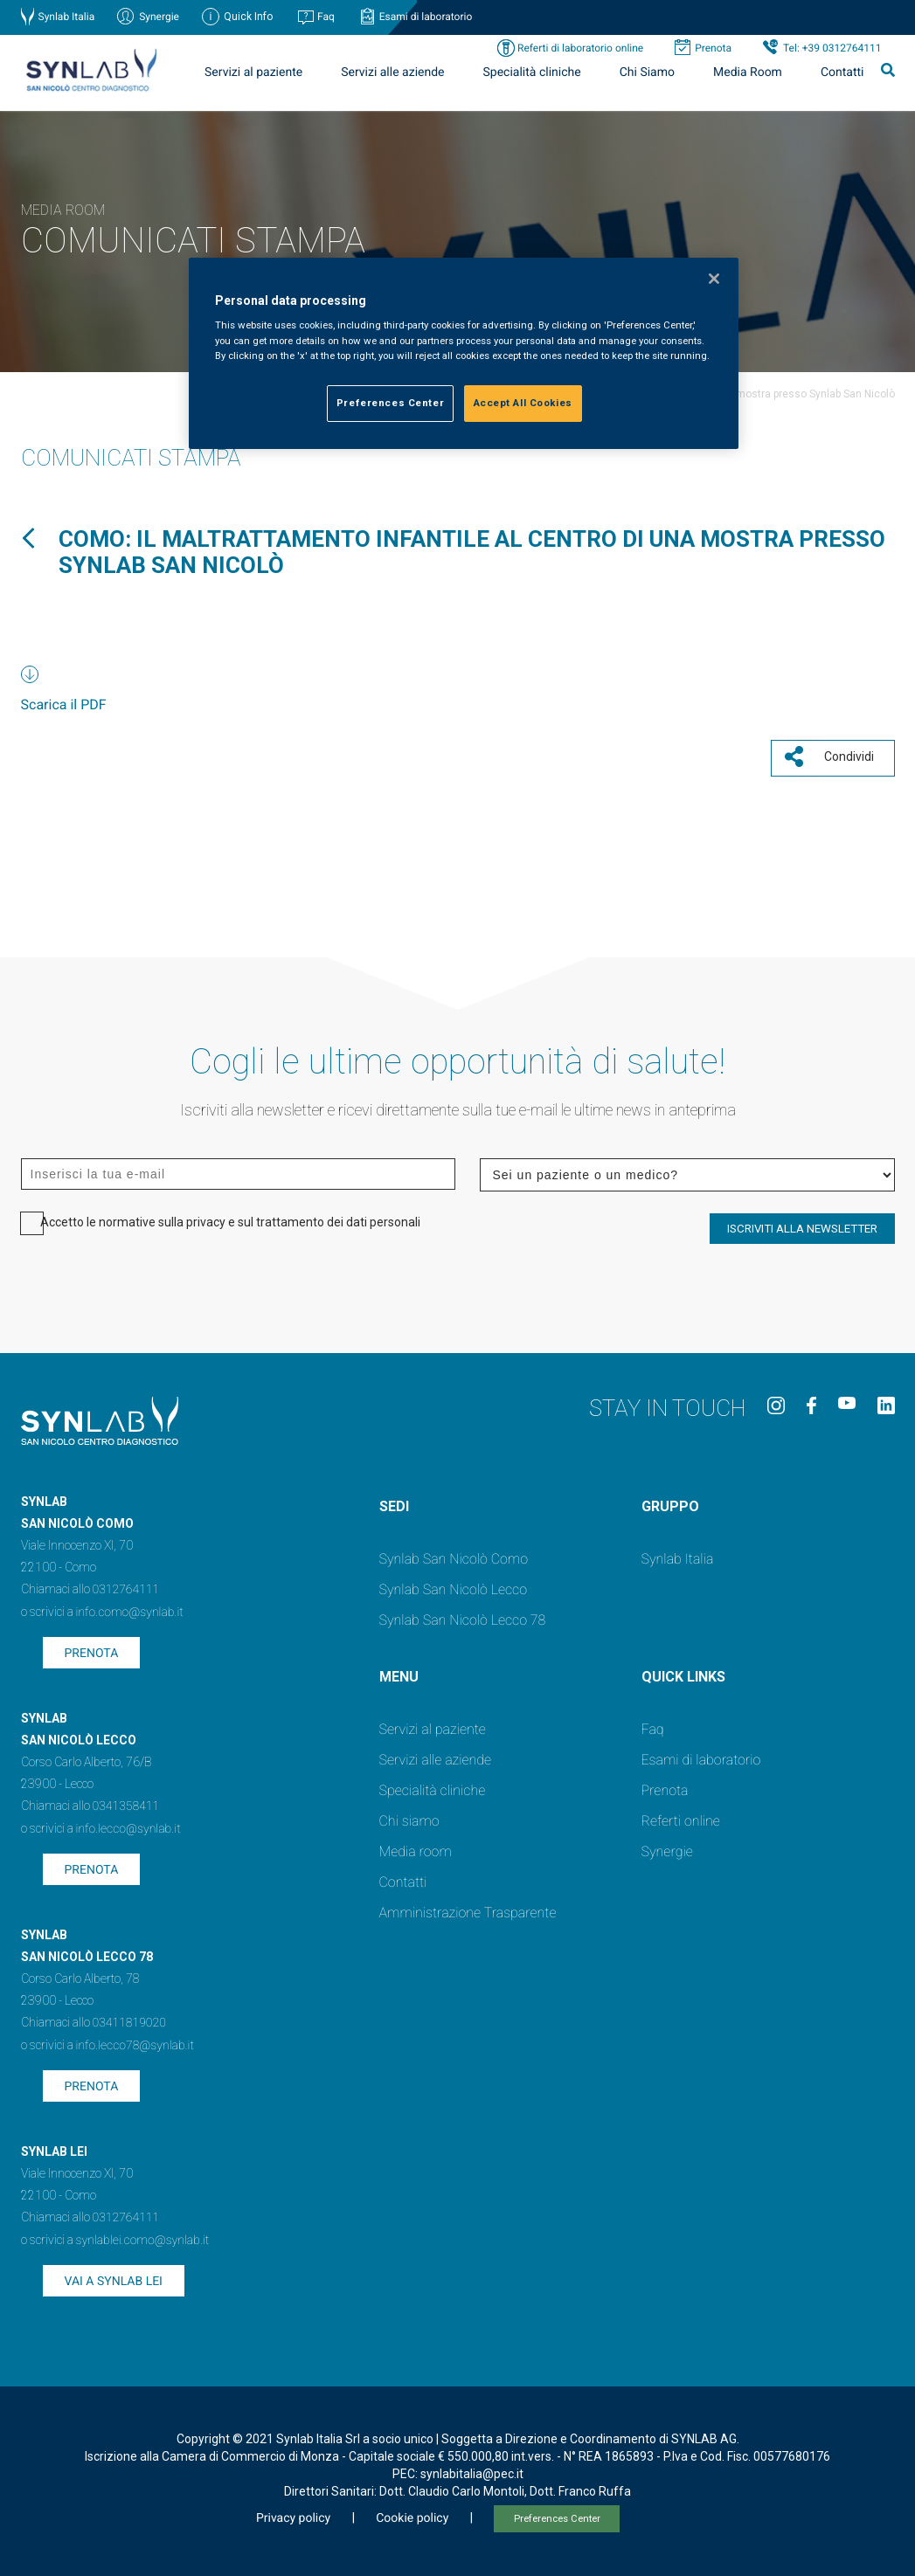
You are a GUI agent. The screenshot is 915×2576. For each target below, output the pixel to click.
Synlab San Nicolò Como (453, 1555)
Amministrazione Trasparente (468, 1909)
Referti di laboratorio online (580, 48)
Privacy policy (293, 2515)
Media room (415, 1848)
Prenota (713, 48)
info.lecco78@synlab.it (135, 2042)
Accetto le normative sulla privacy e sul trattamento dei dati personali (230, 1218)
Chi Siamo (647, 72)
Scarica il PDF (64, 704)
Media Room (747, 72)
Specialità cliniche (532, 72)
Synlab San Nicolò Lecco (453, 1586)
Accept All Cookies (523, 403)
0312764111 (126, 1586)
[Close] (714, 278)
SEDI (394, 1503)
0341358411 (126, 1803)
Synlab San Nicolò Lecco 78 (462, 1616)
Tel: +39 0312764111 (832, 48)
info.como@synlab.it (130, 1609)
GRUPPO (670, 1503)
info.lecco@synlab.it (128, 1826)
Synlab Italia (66, 16)
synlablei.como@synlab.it (143, 2237)
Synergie (159, 16)
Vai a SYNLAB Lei (114, 2278)
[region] (463, 353)
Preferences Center (557, 2515)
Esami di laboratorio (426, 16)
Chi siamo (409, 1817)
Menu (399, 1673)
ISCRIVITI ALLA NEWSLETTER (802, 1225)
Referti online (680, 1817)
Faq (326, 16)
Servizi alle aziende (392, 72)
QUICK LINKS (683, 1673)
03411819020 (129, 2020)
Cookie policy (412, 2515)
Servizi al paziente (253, 72)
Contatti (842, 72)
